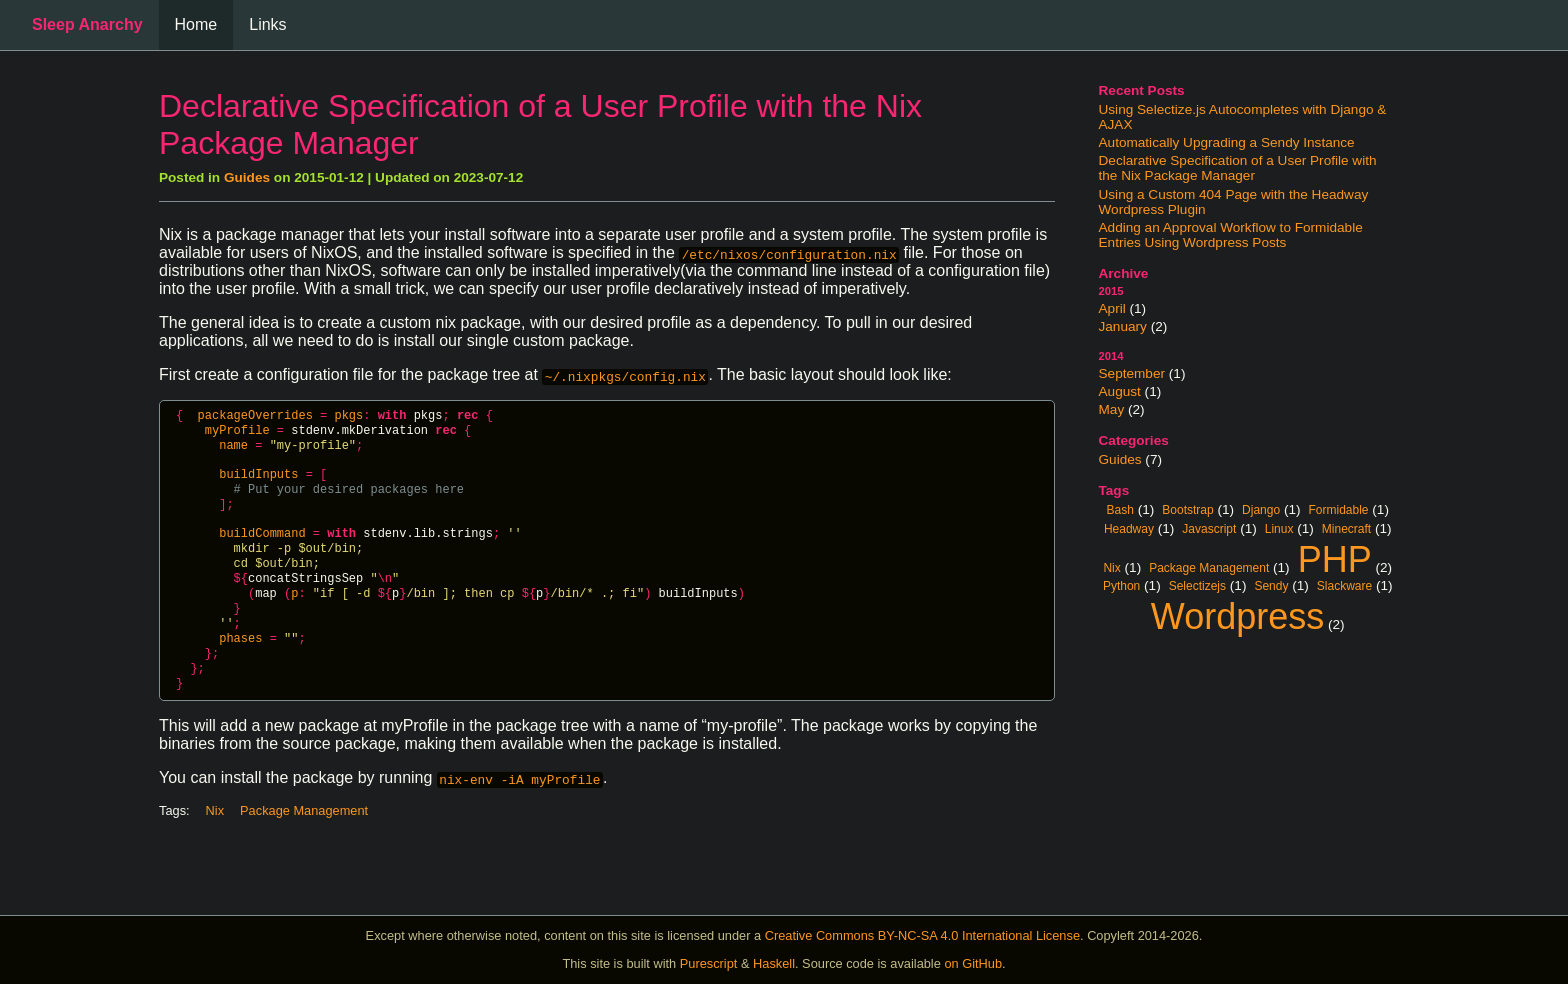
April (1112, 308)
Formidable (1339, 509)
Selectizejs (1197, 585)
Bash (1120, 509)
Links (267, 24)
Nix (1111, 567)
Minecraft (1346, 528)
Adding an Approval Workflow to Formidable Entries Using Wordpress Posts (1231, 235)
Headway (1129, 528)
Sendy (1271, 585)
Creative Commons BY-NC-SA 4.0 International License (922, 935)
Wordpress (1237, 614)
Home (196, 24)
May (1112, 409)
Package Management (1209, 567)
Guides (1120, 459)
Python (1121, 585)
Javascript (1209, 528)
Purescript (709, 963)
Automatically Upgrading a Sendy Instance (1227, 142)
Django (1261, 509)
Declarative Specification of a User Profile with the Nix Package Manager (1238, 168)
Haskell (774, 963)
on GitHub (973, 963)
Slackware (1344, 585)
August (1120, 391)
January (1123, 326)
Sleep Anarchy (87, 24)
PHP (1335, 557)
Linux (1279, 528)
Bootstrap (1187, 509)
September (1132, 373)
